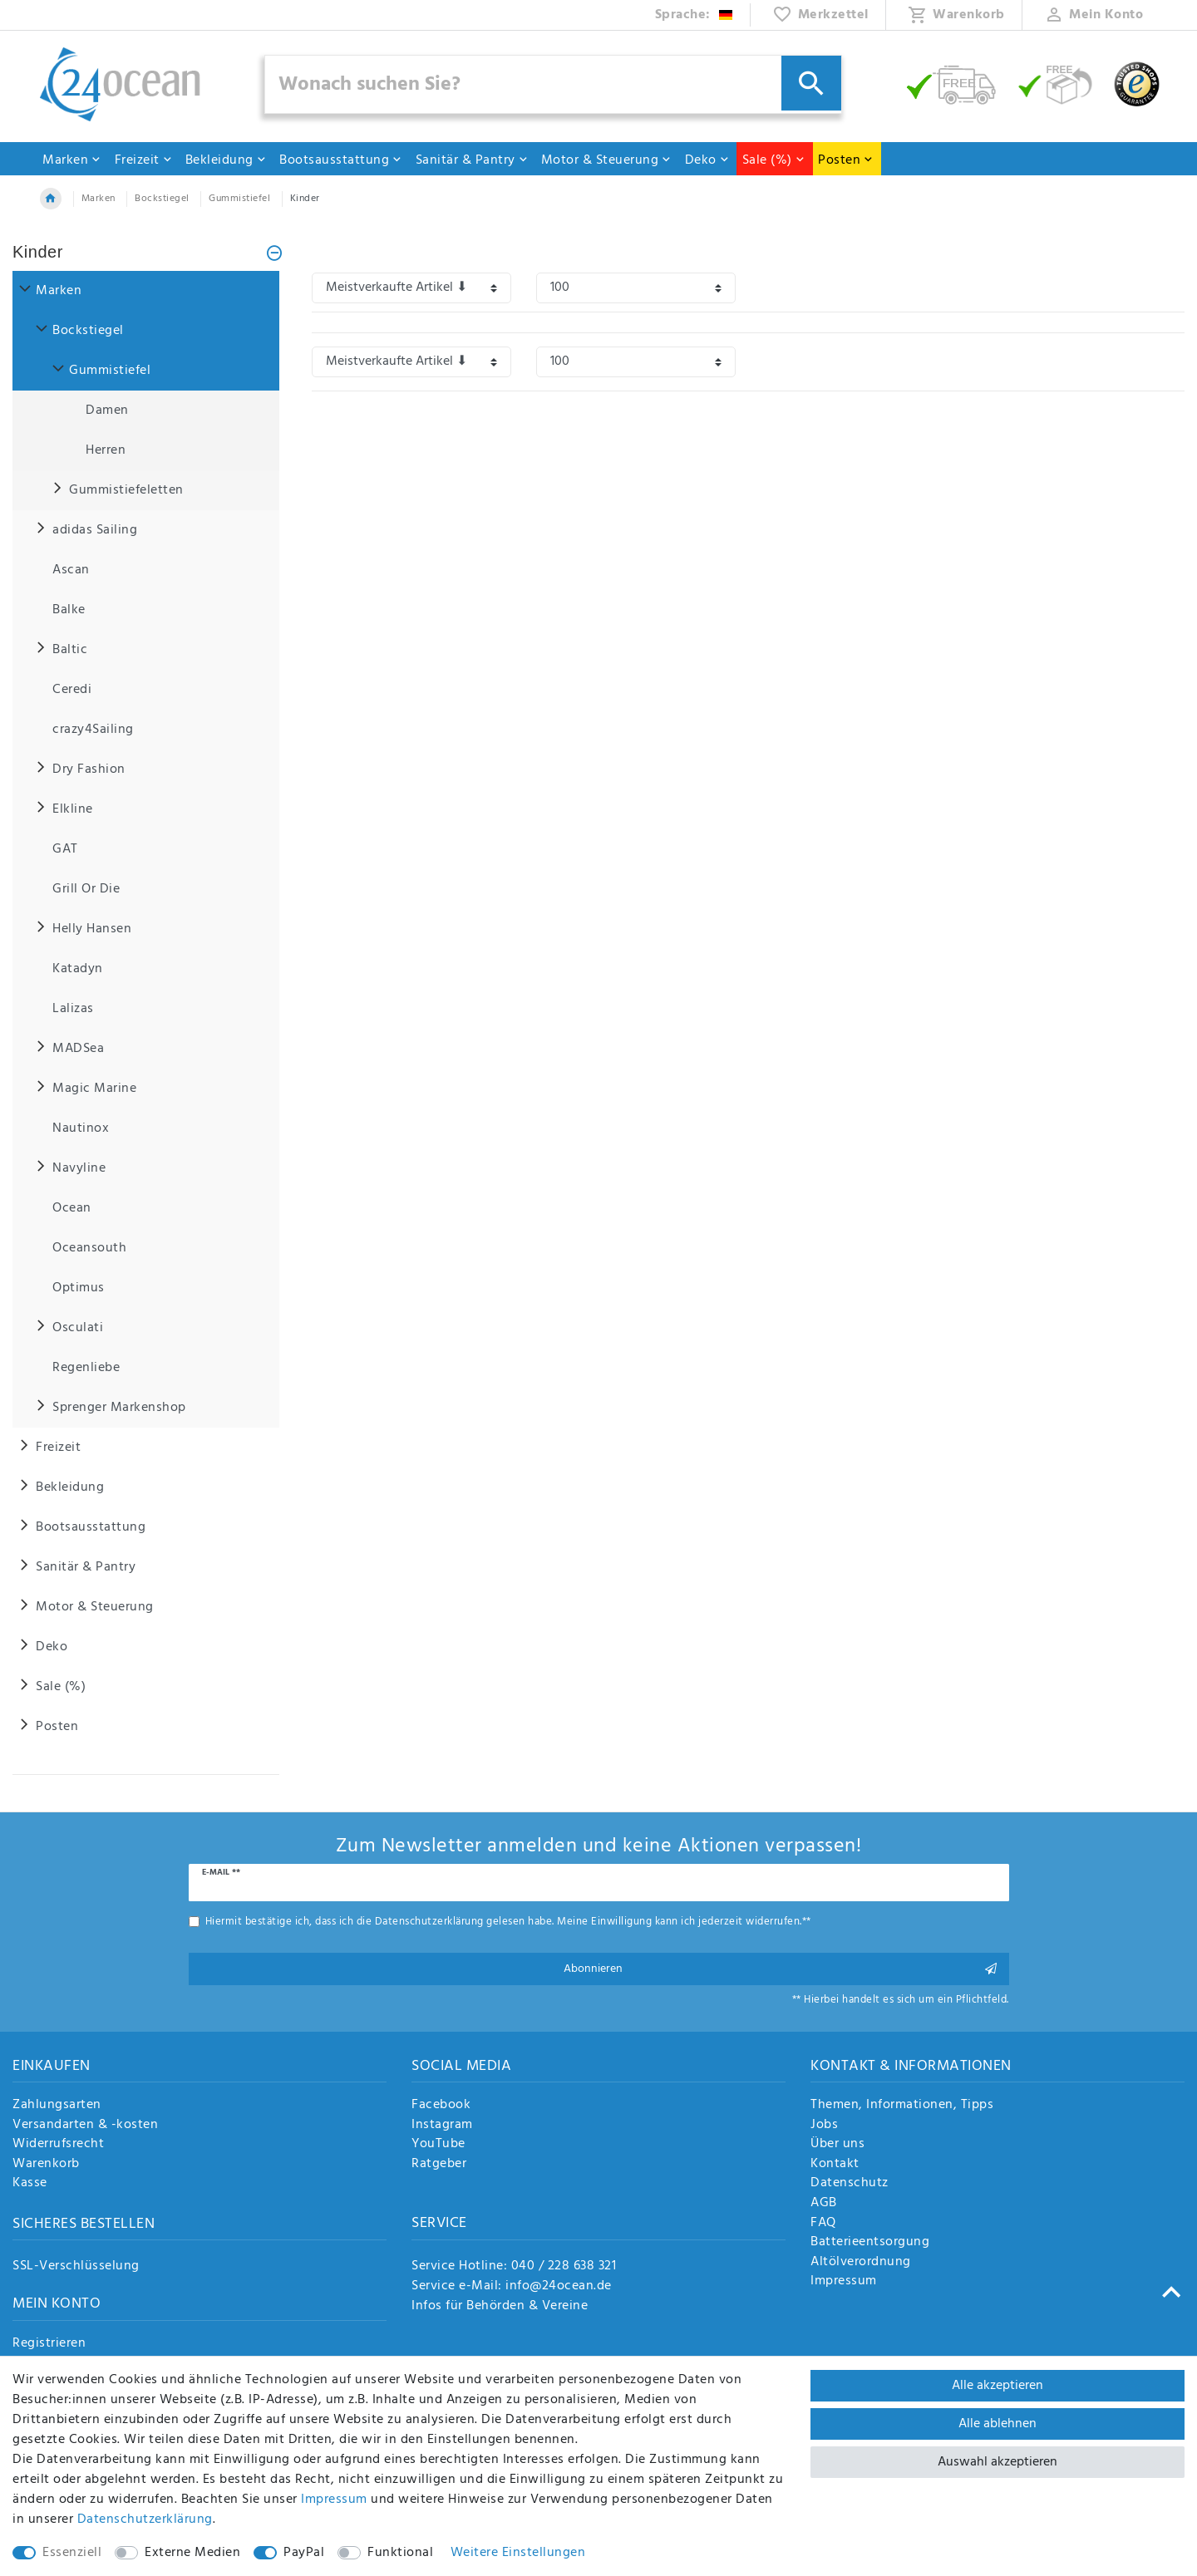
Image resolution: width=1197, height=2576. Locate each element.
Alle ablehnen (997, 2424)
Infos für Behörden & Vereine (499, 2306)
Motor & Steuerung (606, 160)
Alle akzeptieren (997, 2386)
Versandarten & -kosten (85, 2125)
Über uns (837, 2144)
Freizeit (144, 160)
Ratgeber (438, 2164)
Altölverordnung (860, 2262)
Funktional (400, 2553)
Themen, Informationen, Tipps (901, 2105)
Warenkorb (46, 2164)
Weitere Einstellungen (518, 2553)
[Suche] (811, 83)
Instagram (442, 2125)
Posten (846, 160)
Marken (71, 160)
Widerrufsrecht (58, 2144)
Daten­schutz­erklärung (145, 2519)
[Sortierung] (411, 288)
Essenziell (71, 2553)
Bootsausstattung (340, 160)
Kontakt (835, 2164)
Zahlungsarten (56, 2105)
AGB (823, 2203)
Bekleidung (226, 160)
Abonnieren (781, 1969)
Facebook (440, 2105)
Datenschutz (849, 2183)
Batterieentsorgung (869, 2242)
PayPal (303, 2553)
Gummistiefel (239, 198)
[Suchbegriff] (553, 84)
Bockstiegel (162, 198)
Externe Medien (192, 2553)
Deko (707, 160)
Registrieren (49, 2344)
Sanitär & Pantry (472, 160)
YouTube (438, 2144)
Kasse (29, 2183)
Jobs (824, 2125)
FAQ (823, 2223)
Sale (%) (773, 160)
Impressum (843, 2281)
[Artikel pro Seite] (636, 288)
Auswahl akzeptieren (997, 2462)
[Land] (694, 15)
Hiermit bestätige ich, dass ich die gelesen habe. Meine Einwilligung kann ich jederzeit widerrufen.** (508, 1922)
